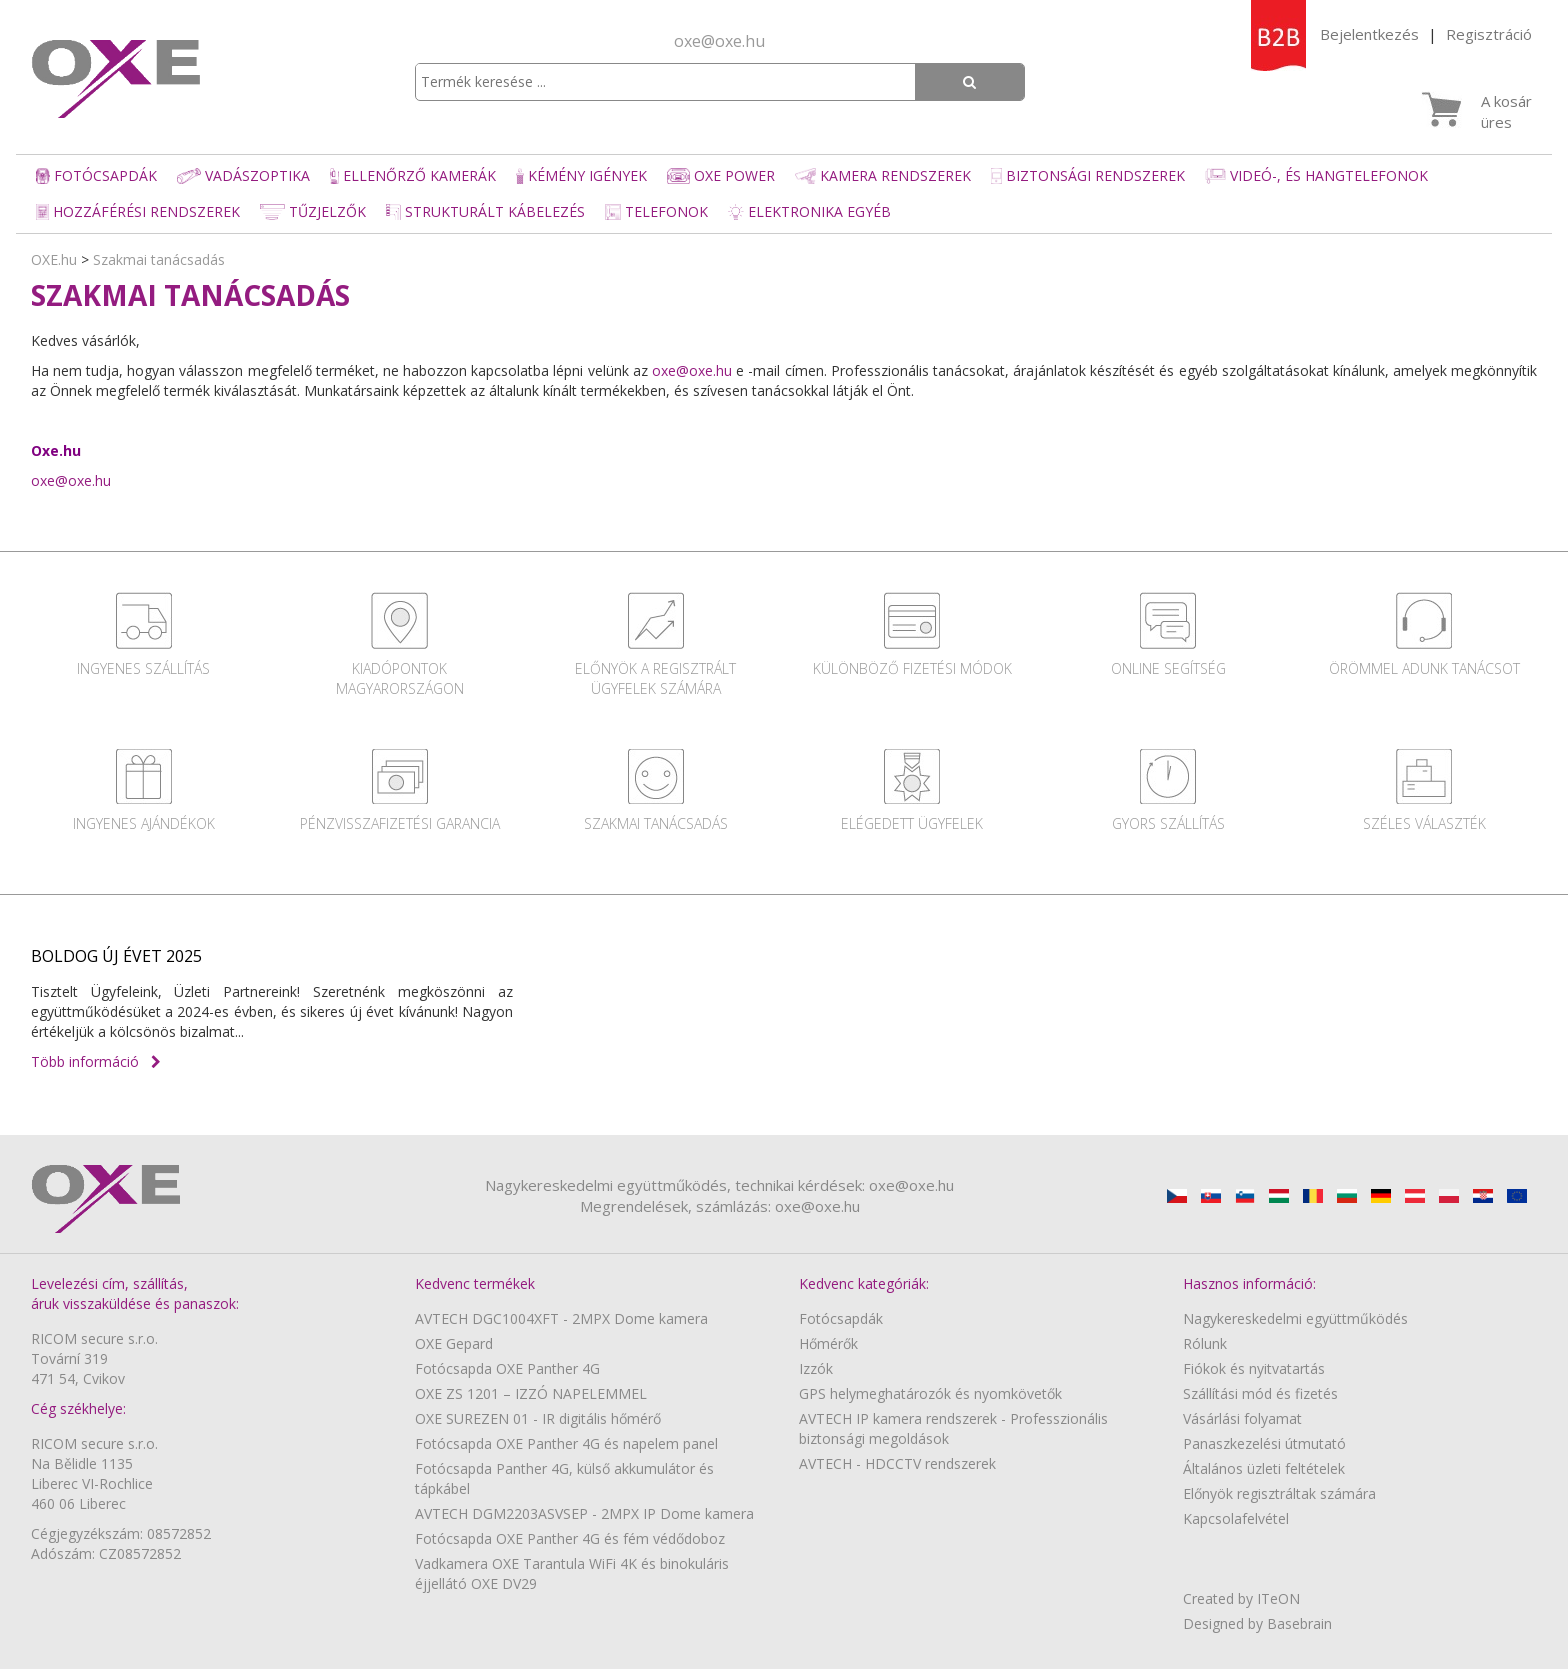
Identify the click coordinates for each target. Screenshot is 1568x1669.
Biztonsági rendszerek (1088, 175)
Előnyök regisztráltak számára (1279, 1493)
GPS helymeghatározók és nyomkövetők (930, 1393)
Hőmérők (828, 1343)
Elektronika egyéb (809, 211)
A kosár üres (1506, 111)
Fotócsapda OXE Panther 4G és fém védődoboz (570, 1538)
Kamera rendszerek (883, 175)
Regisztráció (1489, 34)
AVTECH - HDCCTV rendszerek (897, 1463)
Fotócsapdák (96, 175)
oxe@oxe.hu (719, 41)
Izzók (816, 1368)
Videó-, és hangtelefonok (1316, 175)
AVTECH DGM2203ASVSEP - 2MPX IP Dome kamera (584, 1513)
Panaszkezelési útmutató (1264, 1443)
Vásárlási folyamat (1242, 1418)
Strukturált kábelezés (485, 211)
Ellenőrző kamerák (413, 175)
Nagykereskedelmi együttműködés (1295, 1318)
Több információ (96, 1061)
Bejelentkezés (1369, 34)
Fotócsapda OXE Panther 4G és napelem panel (566, 1443)
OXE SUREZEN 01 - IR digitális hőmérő (538, 1418)
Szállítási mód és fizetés (1260, 1393)
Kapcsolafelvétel (1236, 1518)
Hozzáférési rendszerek (138, 211)
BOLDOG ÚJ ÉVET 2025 (116, 956)
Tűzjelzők (313, 211)
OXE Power (721, 175)
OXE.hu (54, 259)
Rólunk (1205, 1343)
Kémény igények (581, 175)
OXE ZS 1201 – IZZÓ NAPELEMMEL (531, 1393)
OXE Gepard (454, 1343)
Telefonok (656, 211)
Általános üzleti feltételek (1264, 1468)
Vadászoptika (243, 175)
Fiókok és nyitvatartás (1254, 1368)
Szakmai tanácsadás (159, 259)
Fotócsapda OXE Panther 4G (507, 1368)
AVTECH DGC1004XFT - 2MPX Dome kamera (561, 1318)
